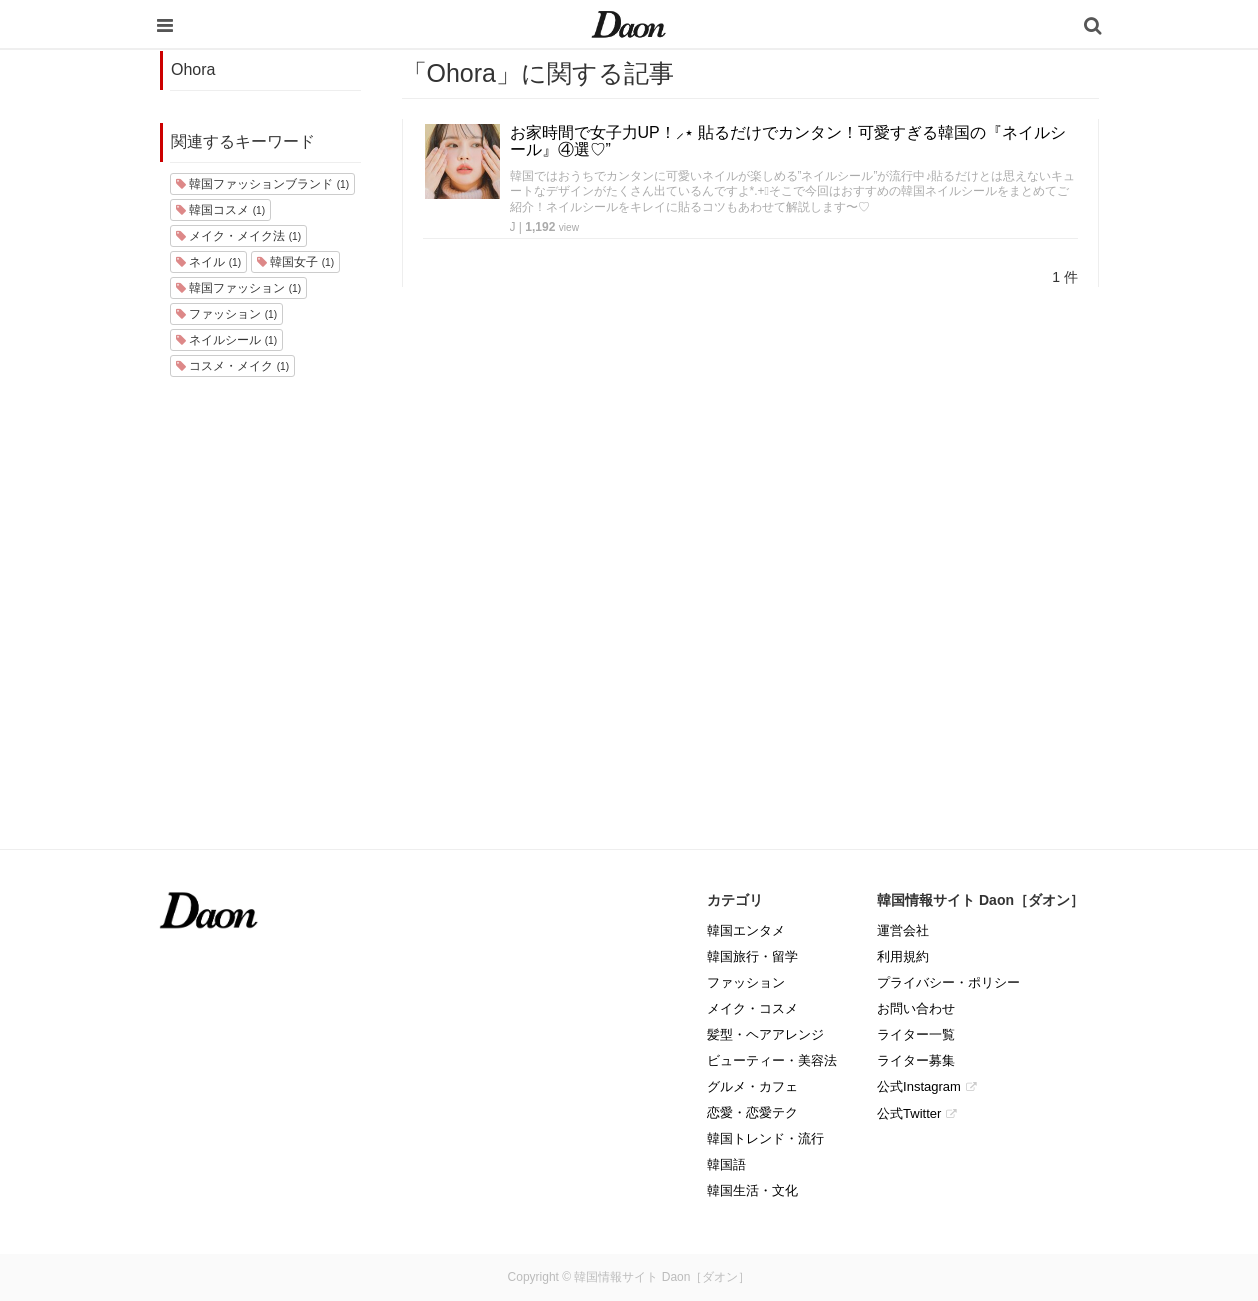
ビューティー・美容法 (772, 1060)
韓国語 (726, 1164)
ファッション (226, 314)
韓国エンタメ (746, 930)
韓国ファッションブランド (262, 184)
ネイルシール (226, 340)
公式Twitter (909, 1113)
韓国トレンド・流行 (765, 1138)
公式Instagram (919, 1086)
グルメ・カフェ (752, 1086)
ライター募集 (916, 1060)
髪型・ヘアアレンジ (765, 1034)
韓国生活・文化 (752, 1190)
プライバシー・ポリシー (948, 982)
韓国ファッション (238, 288)
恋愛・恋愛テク (752, 1112)
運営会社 (903, 930)
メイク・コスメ (752, 1008)
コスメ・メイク (232, 366)
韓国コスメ (220, 210)
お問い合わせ (916, 1008)
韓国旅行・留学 (752, 956)
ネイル (208, 262)
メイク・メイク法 (238, 236)
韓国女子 (295, 262)
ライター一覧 (916, 1034)
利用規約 (903, 956)
